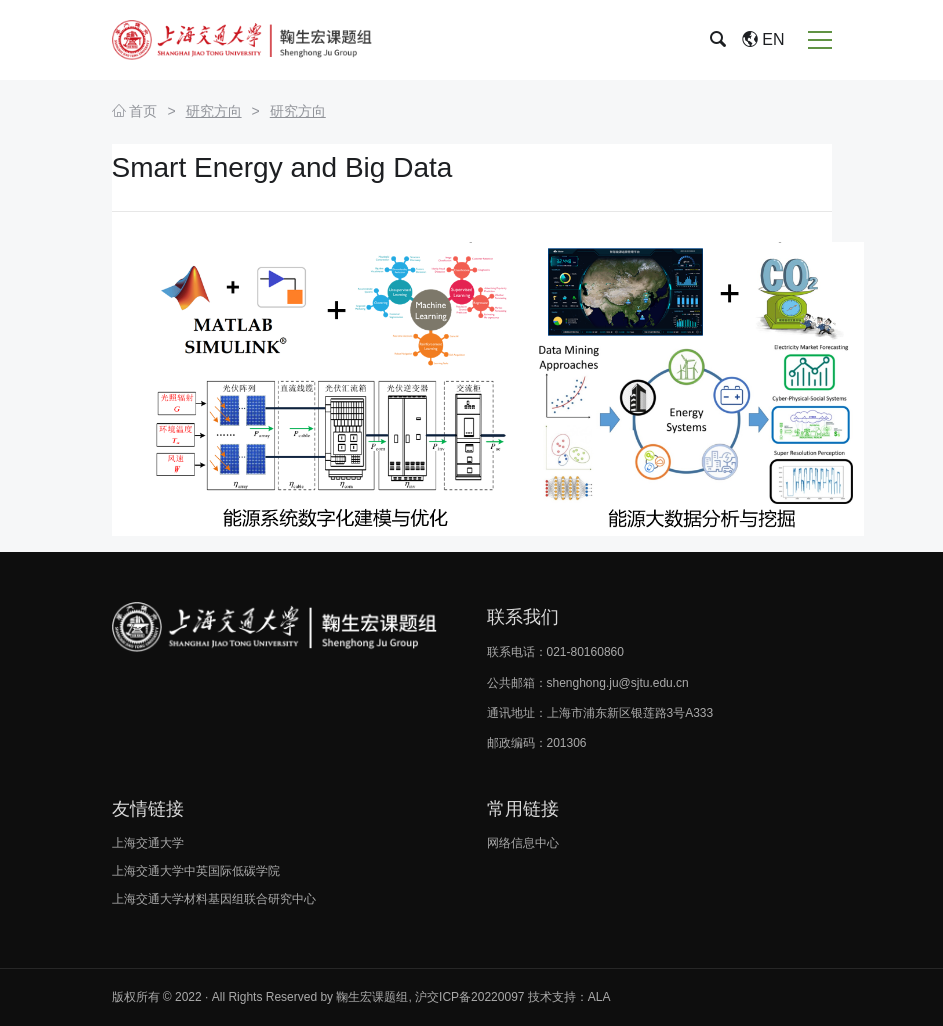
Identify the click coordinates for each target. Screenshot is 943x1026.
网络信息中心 (523, 843)
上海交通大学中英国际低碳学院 (196, 871)
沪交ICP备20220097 (469, 997)
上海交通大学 (148, 843)
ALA (599, 997)
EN (763, 39)
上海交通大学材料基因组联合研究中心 (214, 899)
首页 (135, 111)
